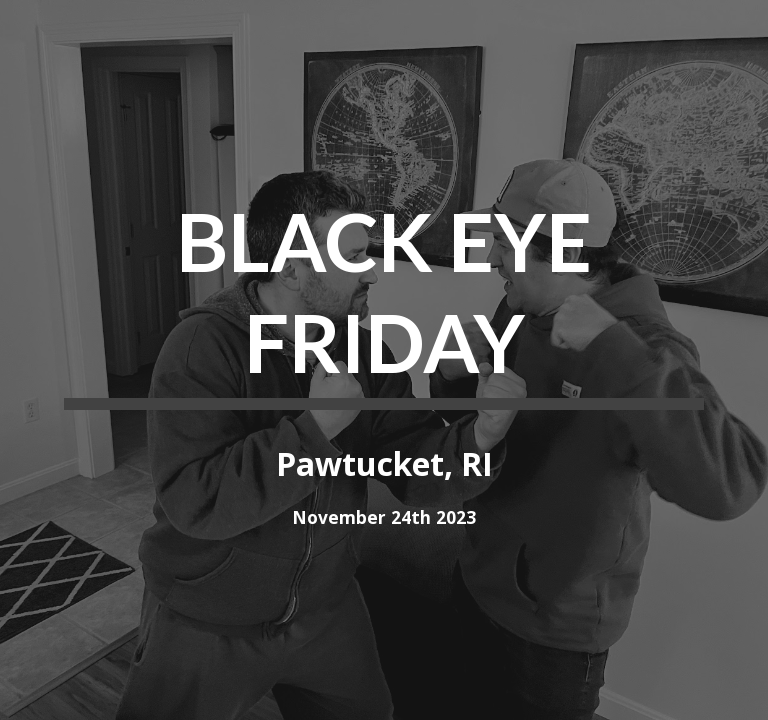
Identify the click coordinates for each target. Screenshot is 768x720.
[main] (383, 299)
